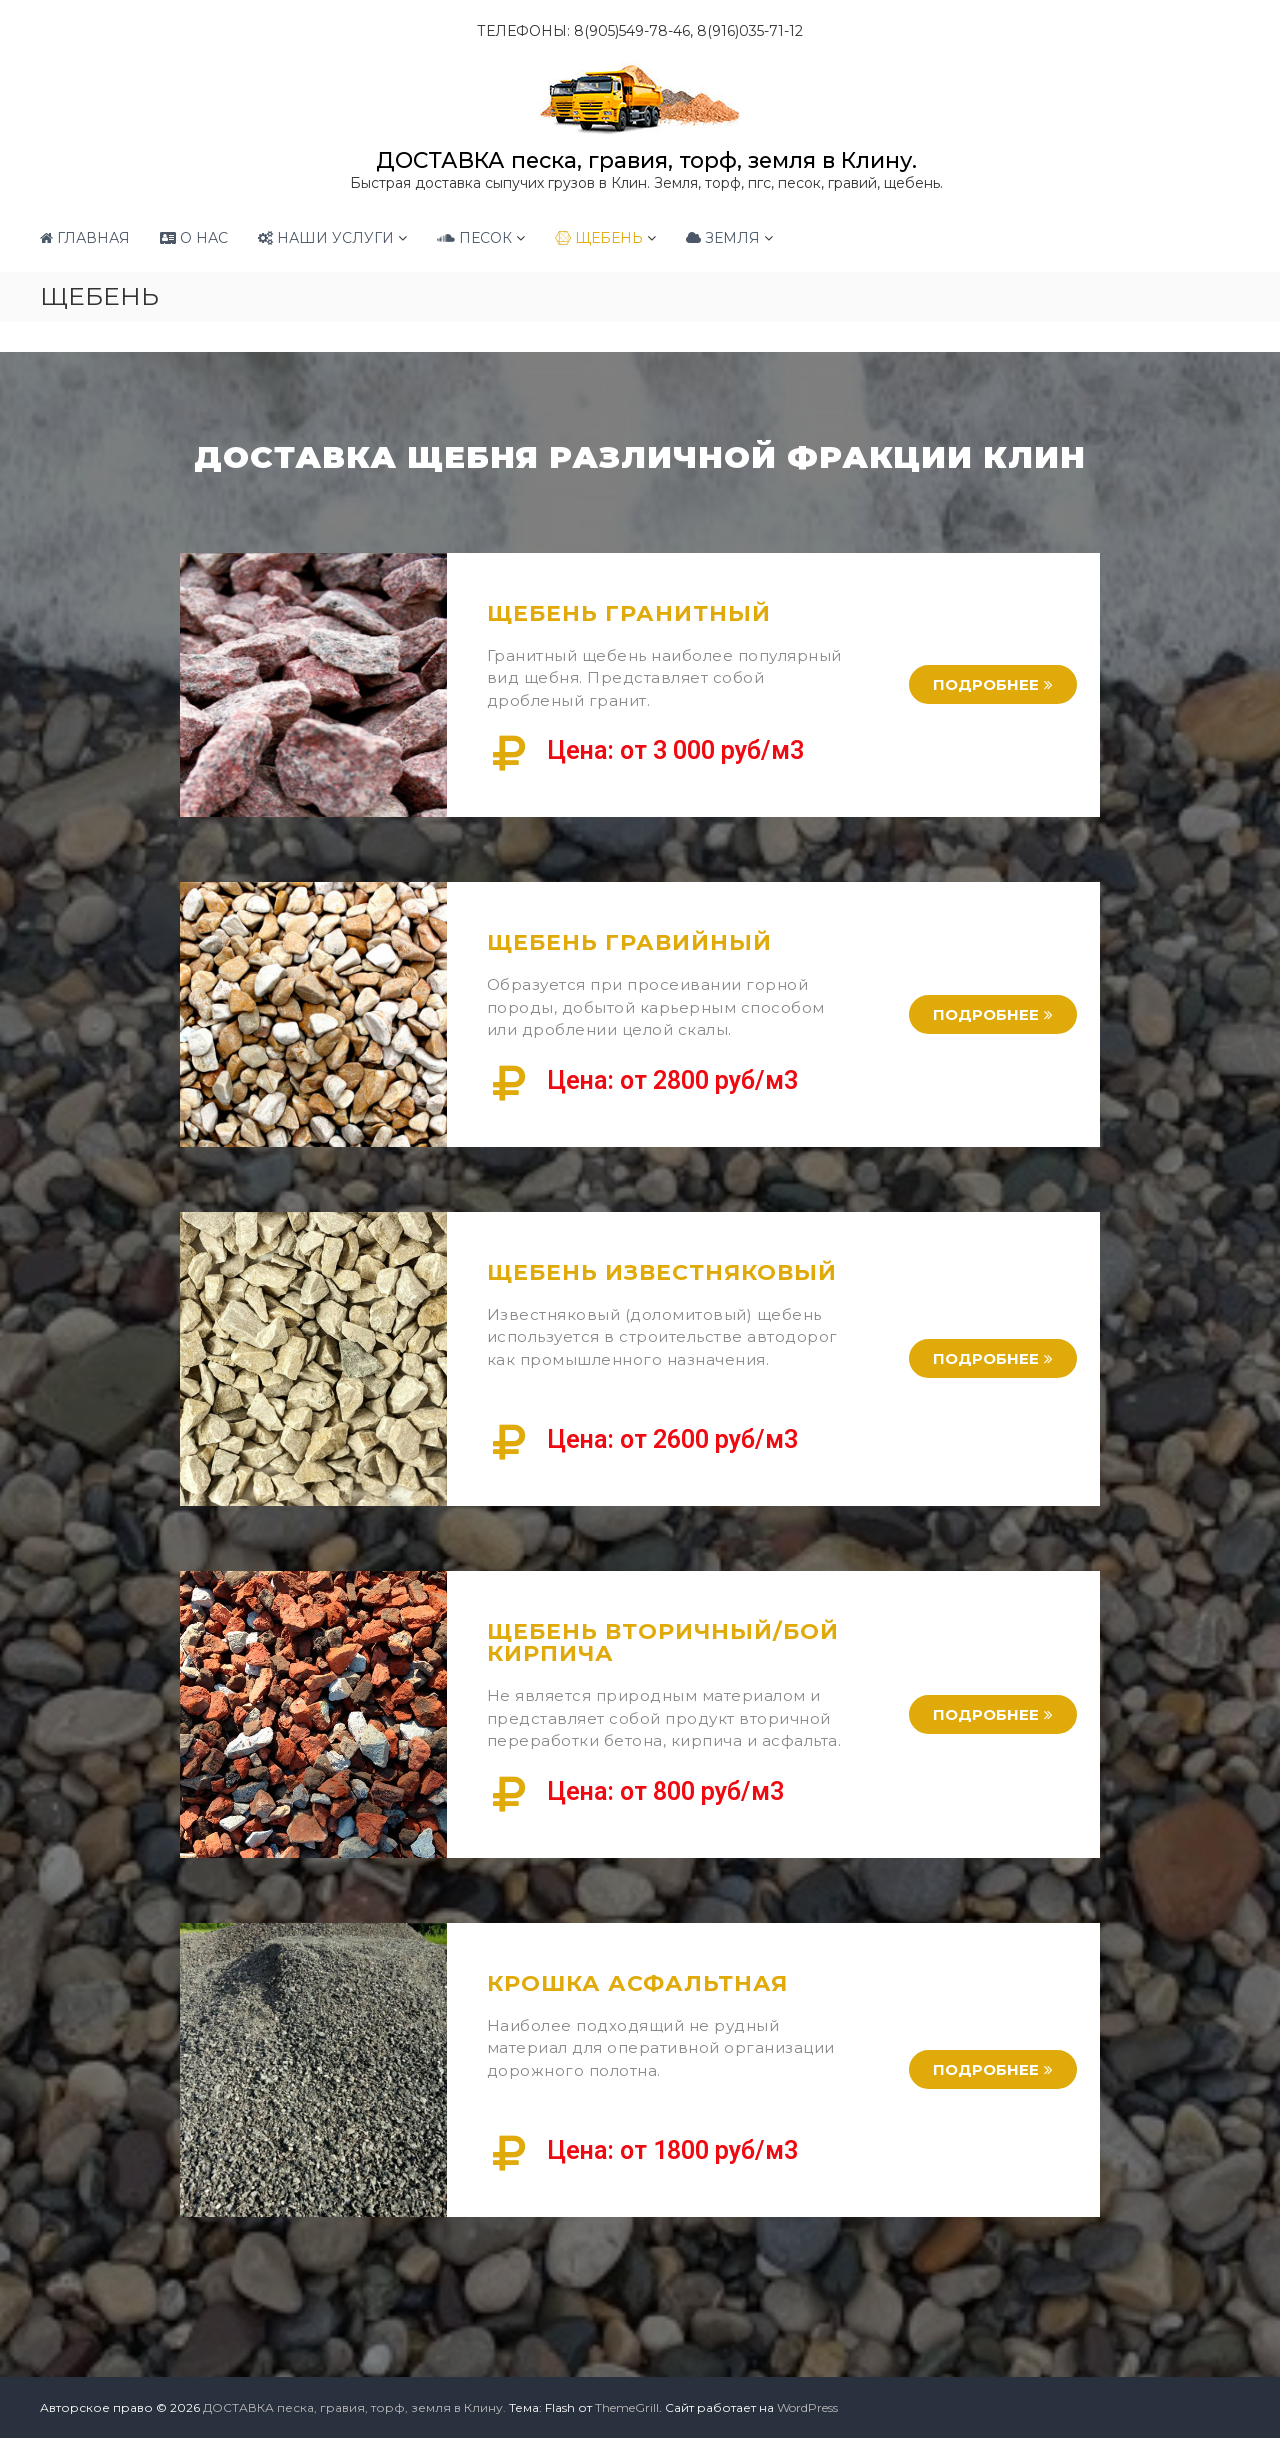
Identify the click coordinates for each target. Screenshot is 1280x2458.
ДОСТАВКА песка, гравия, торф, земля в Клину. (646, 159)
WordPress (807, 2406)
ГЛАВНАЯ (85, 237)
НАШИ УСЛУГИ (326, 237)
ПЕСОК (474, 237)
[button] (993, 683)
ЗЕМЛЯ (723, 237)
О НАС (194, 237)
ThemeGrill (627, 2406)
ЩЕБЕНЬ (599, 237)
